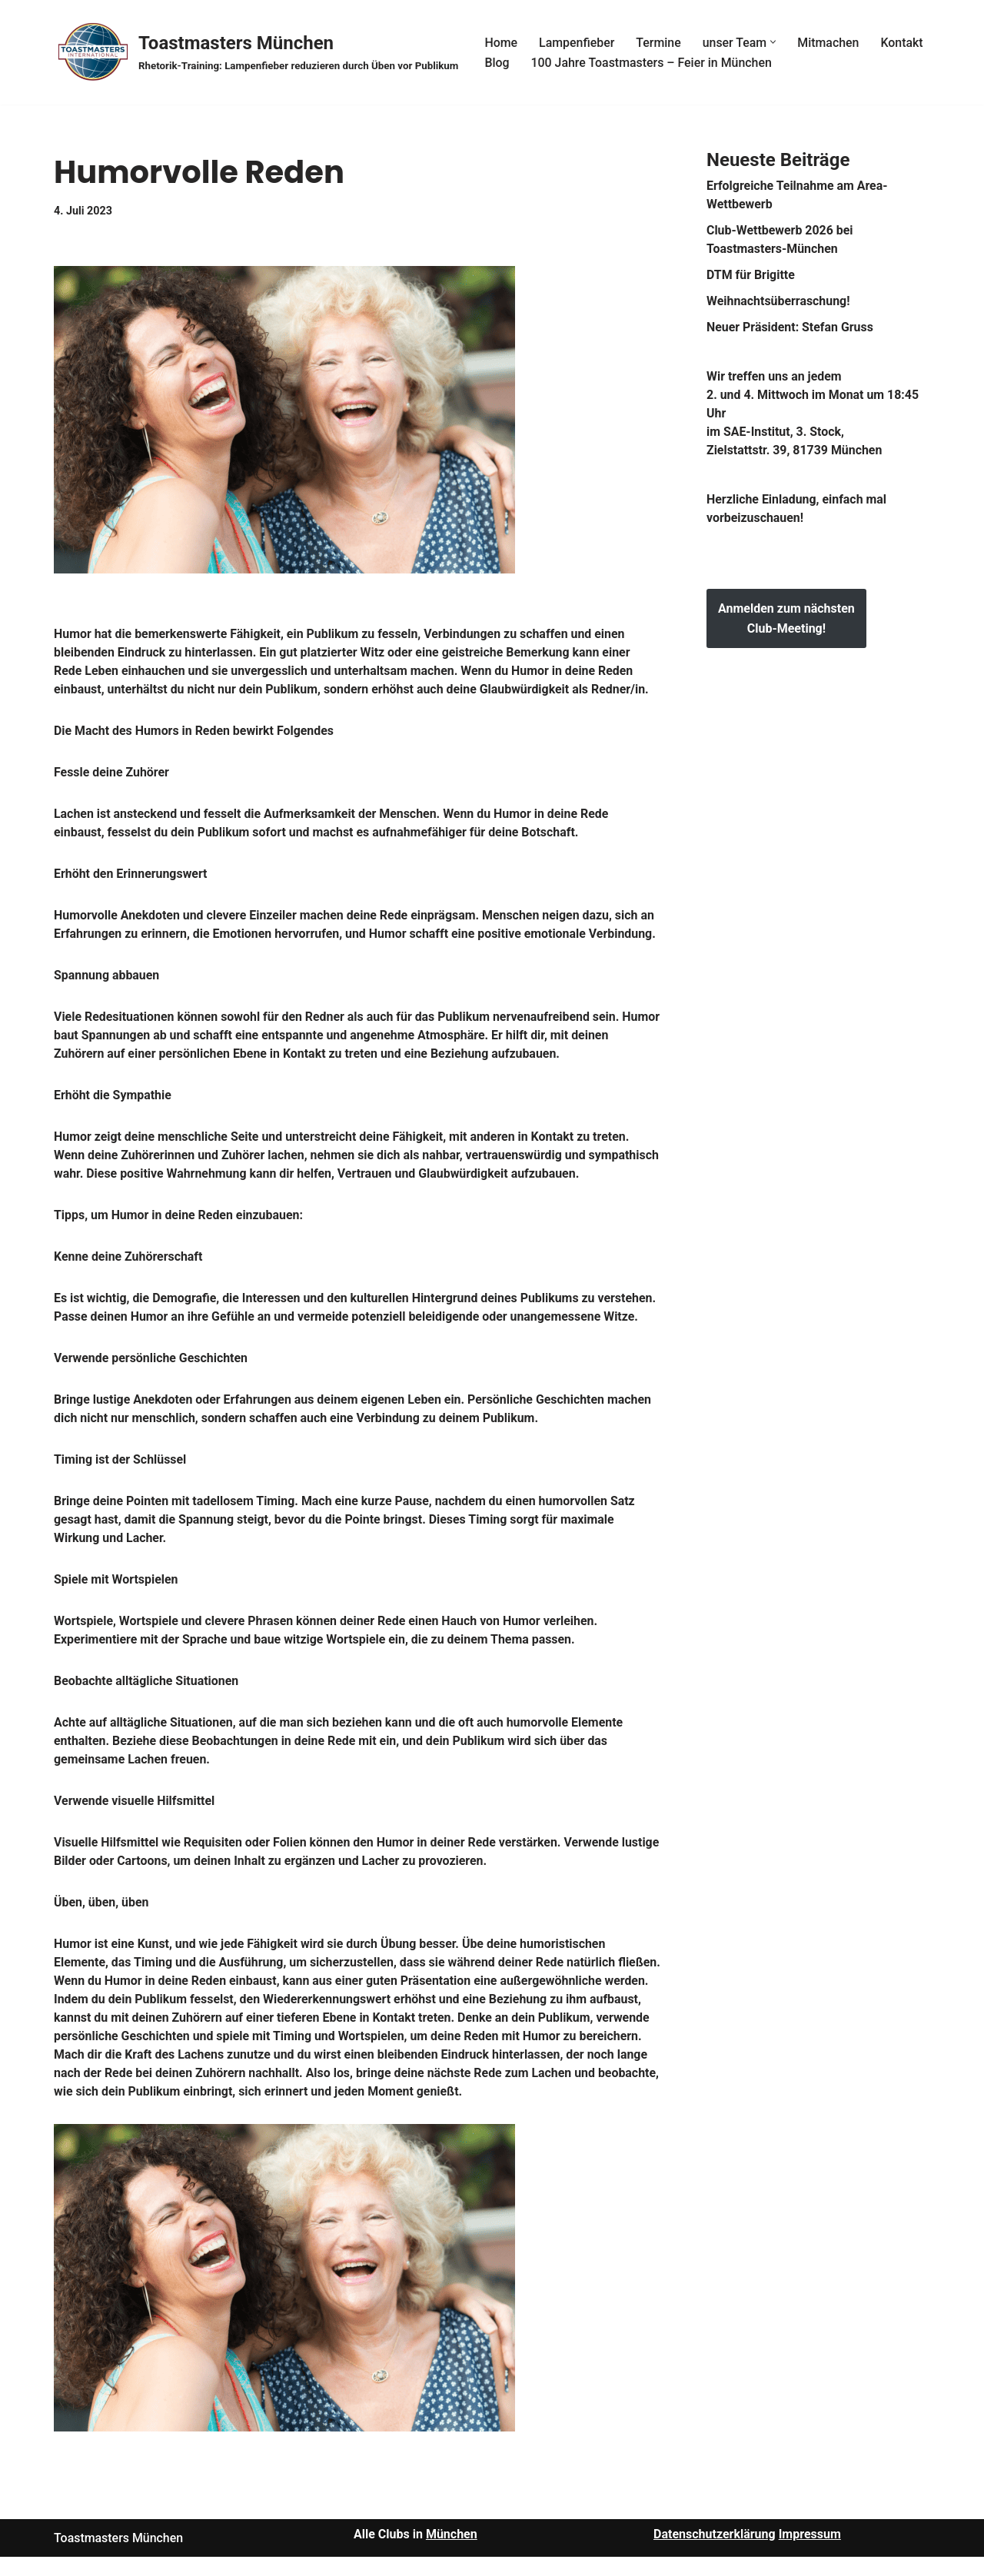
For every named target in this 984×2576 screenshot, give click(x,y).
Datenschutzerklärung (714, 2552)
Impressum (810, 2552)
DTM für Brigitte (750, 275)
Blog (496, 62)
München (451, 2552)
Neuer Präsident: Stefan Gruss (790, 327)
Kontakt (904, 42)
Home (500, 42)
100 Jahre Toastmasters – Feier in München (652, 62)
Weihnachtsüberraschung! (778, 301)
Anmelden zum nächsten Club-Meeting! (786, 618)
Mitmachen (830, 42)
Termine (659, 42)
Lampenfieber (577, 42)
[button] (774, 42)
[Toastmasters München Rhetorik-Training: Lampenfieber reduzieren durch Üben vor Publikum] (256, 52)
